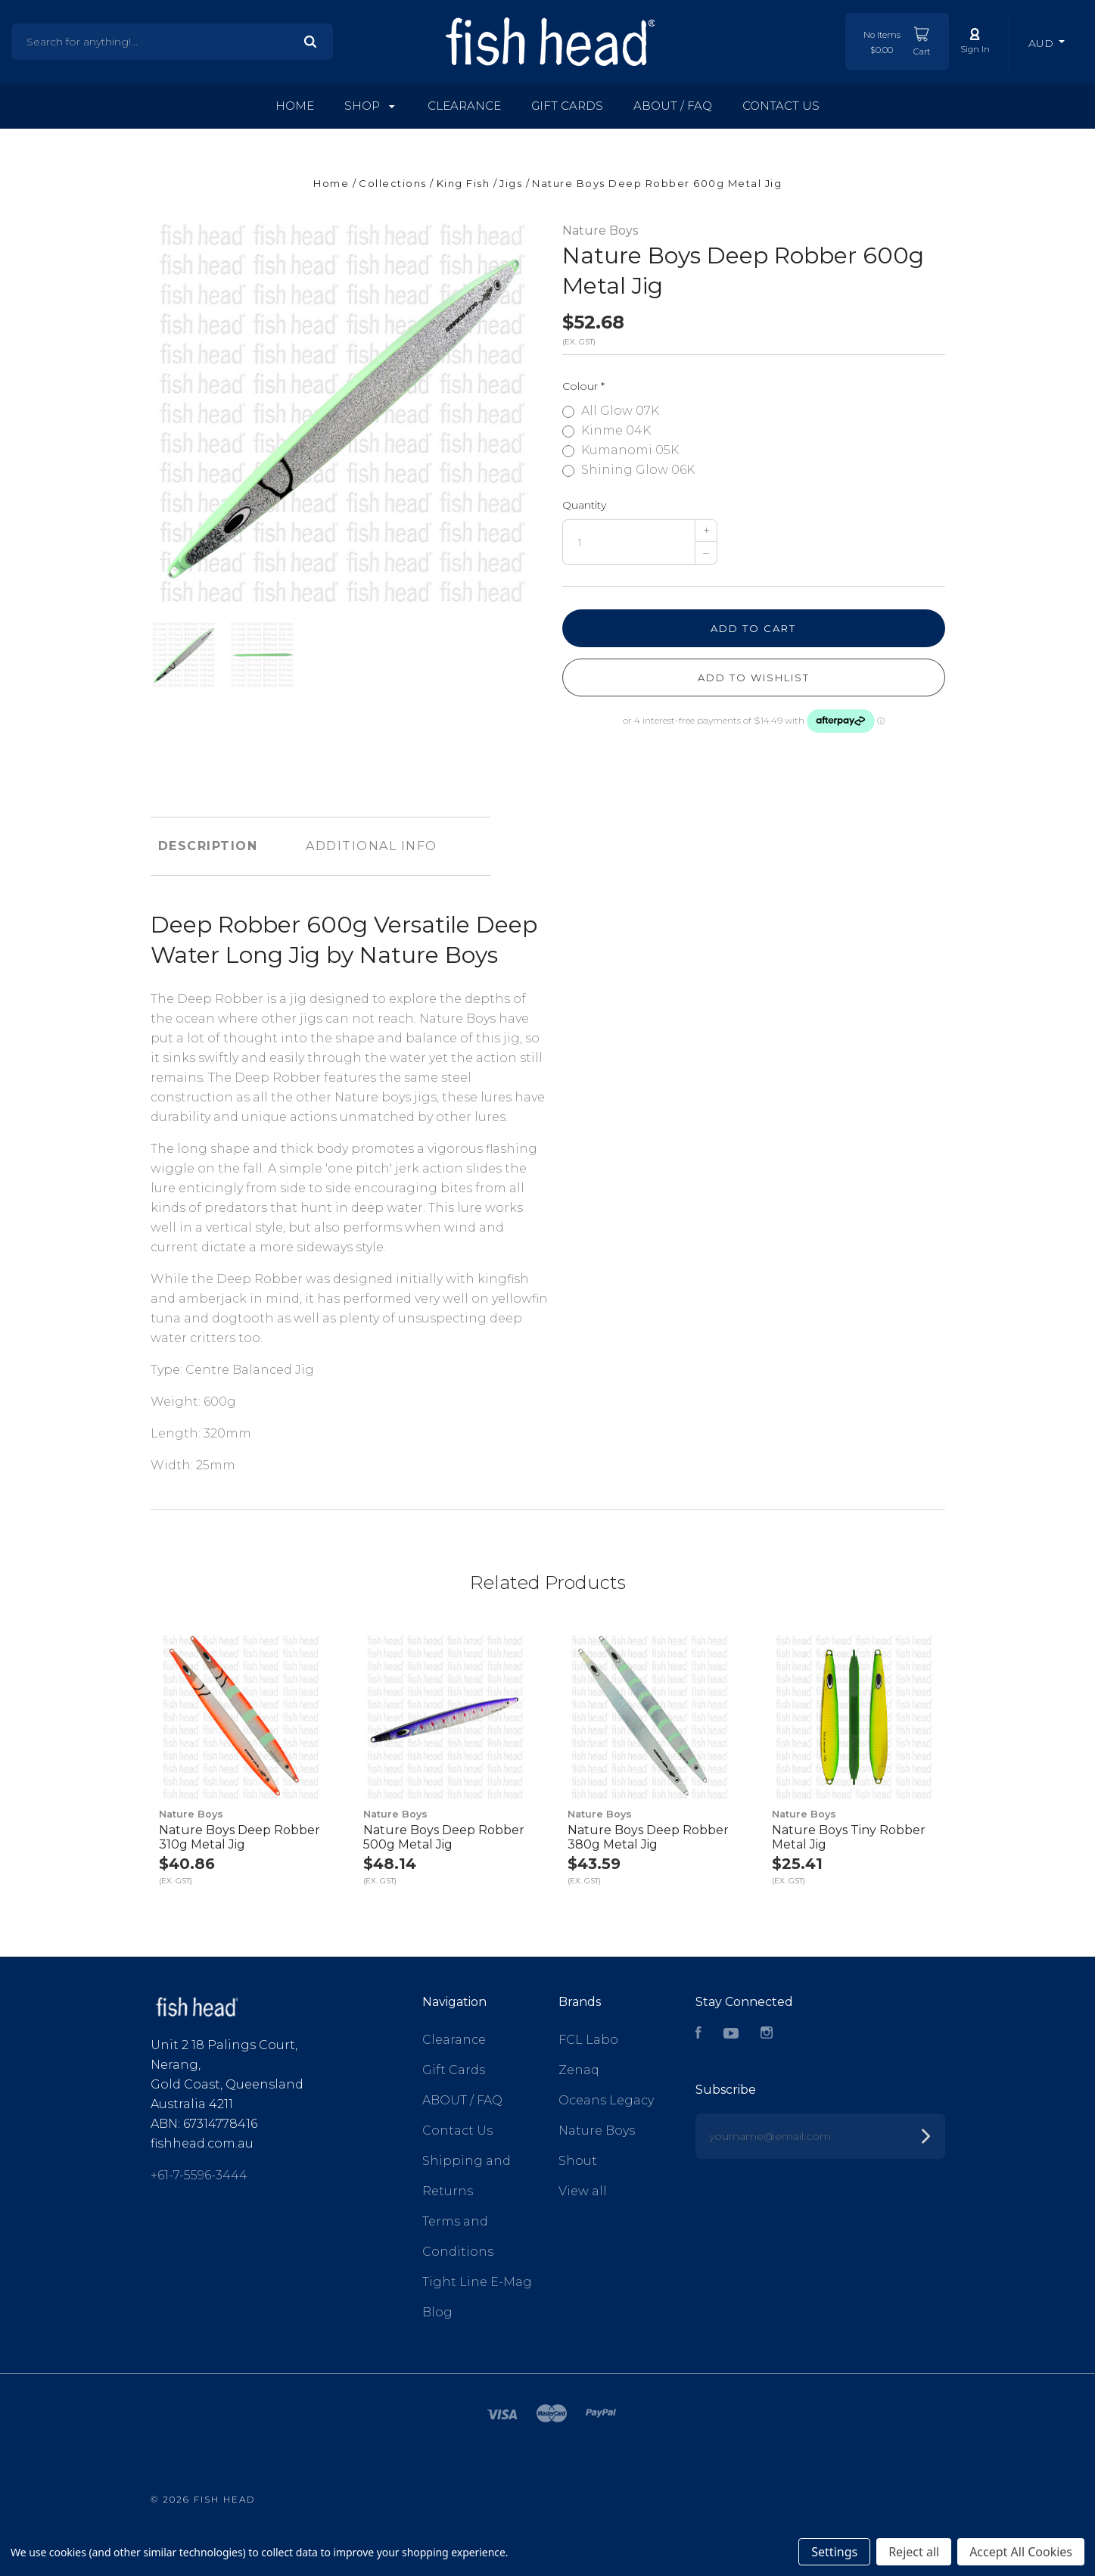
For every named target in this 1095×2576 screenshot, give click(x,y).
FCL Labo (588, 2039)
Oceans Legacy (606, 2100)
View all (582, 2191)
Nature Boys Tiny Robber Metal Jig (848, 1837)
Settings (834, 2551)
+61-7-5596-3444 (199, 2175)
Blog (437, 2312)
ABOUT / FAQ (672, 105)
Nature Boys (600, 230)
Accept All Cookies (1020, 2551)
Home (294, 105)
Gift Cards (567, 105)
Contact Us (781, 105)
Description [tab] (208, 846)
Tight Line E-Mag (477, 2282)
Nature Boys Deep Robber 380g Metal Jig (648, 1837)
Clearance (464, 105)
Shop (369, 105)
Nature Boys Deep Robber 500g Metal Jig (443, 1837)
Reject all (913, 2551)
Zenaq (578, 2070)
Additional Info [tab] (371, 846)
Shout (577, 2161)
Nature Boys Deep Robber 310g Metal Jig (239, 1837)
